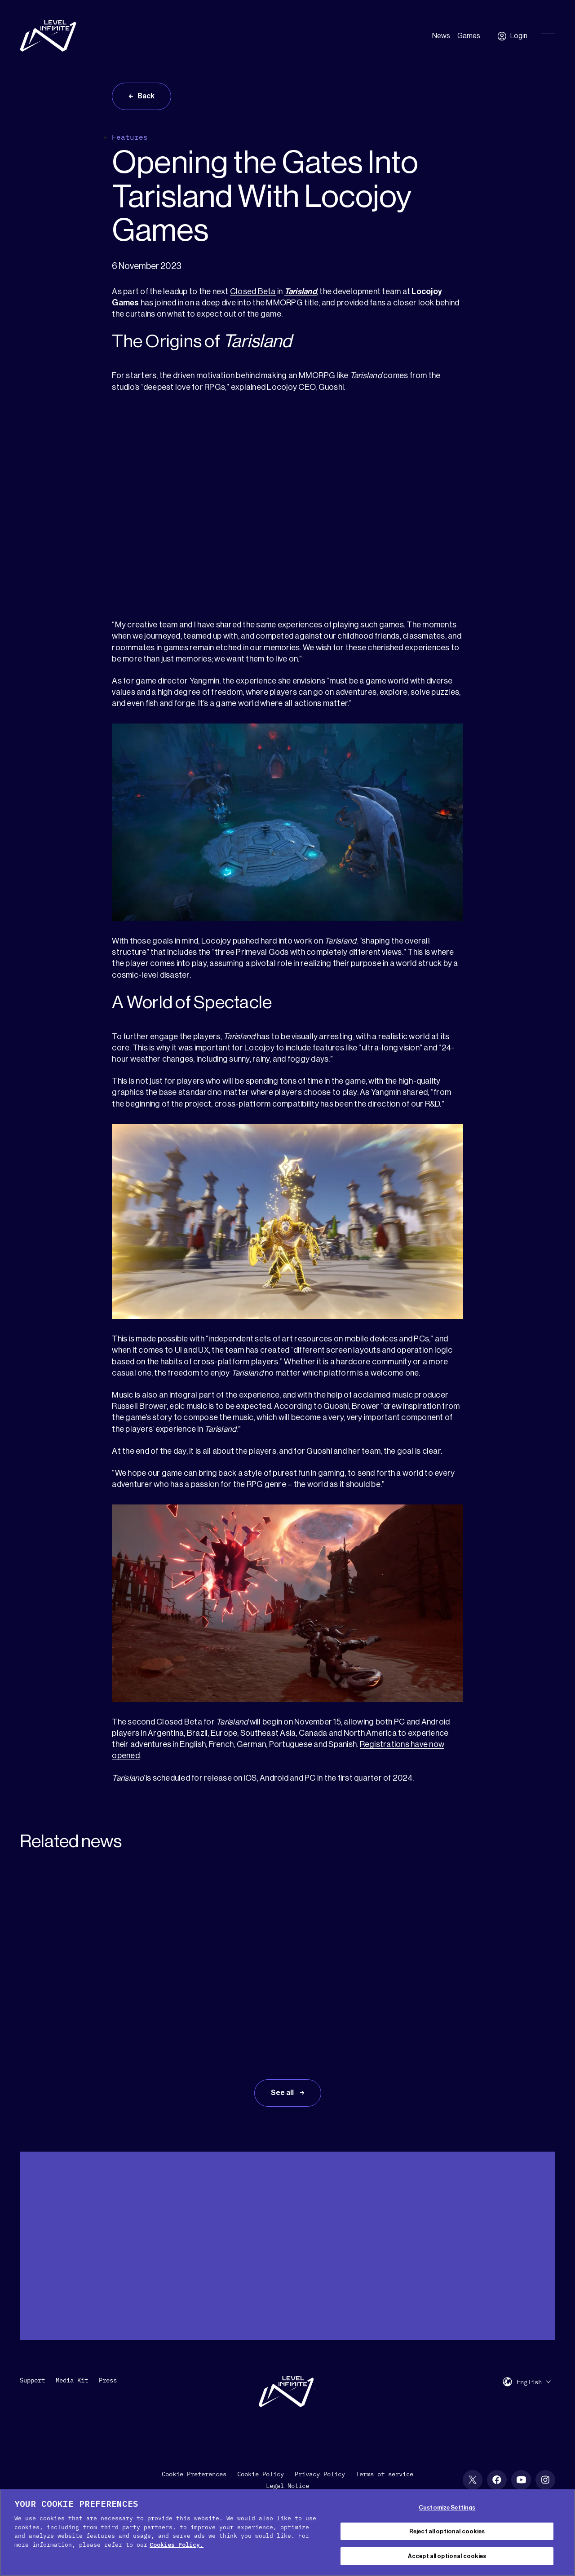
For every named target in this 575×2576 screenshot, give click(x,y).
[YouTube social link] (521, 2480)
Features (130, 136)
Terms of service (384, 2474)
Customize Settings (447, 2507)
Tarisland (300, 291)
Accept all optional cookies (447, 2556)
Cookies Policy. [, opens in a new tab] (176, 2545)
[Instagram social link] (545, 2480)
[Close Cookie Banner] (561, 2531)
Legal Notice (287, 2486)
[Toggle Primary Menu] (548, 36)
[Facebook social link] (497, 2480)
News (441, 36)
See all (283, 2092)
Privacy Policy (320, 2474)
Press (108, 2380)
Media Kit (72, 2380)
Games (468, 36)
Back (146, 96)
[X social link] (472, 2480)
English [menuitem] (529, 2382)
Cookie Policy (260, 2474)
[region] (287, 2532)
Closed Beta (253, 291)
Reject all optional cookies (447, 2531)
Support (32, 2380)
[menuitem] (533, 2381)
